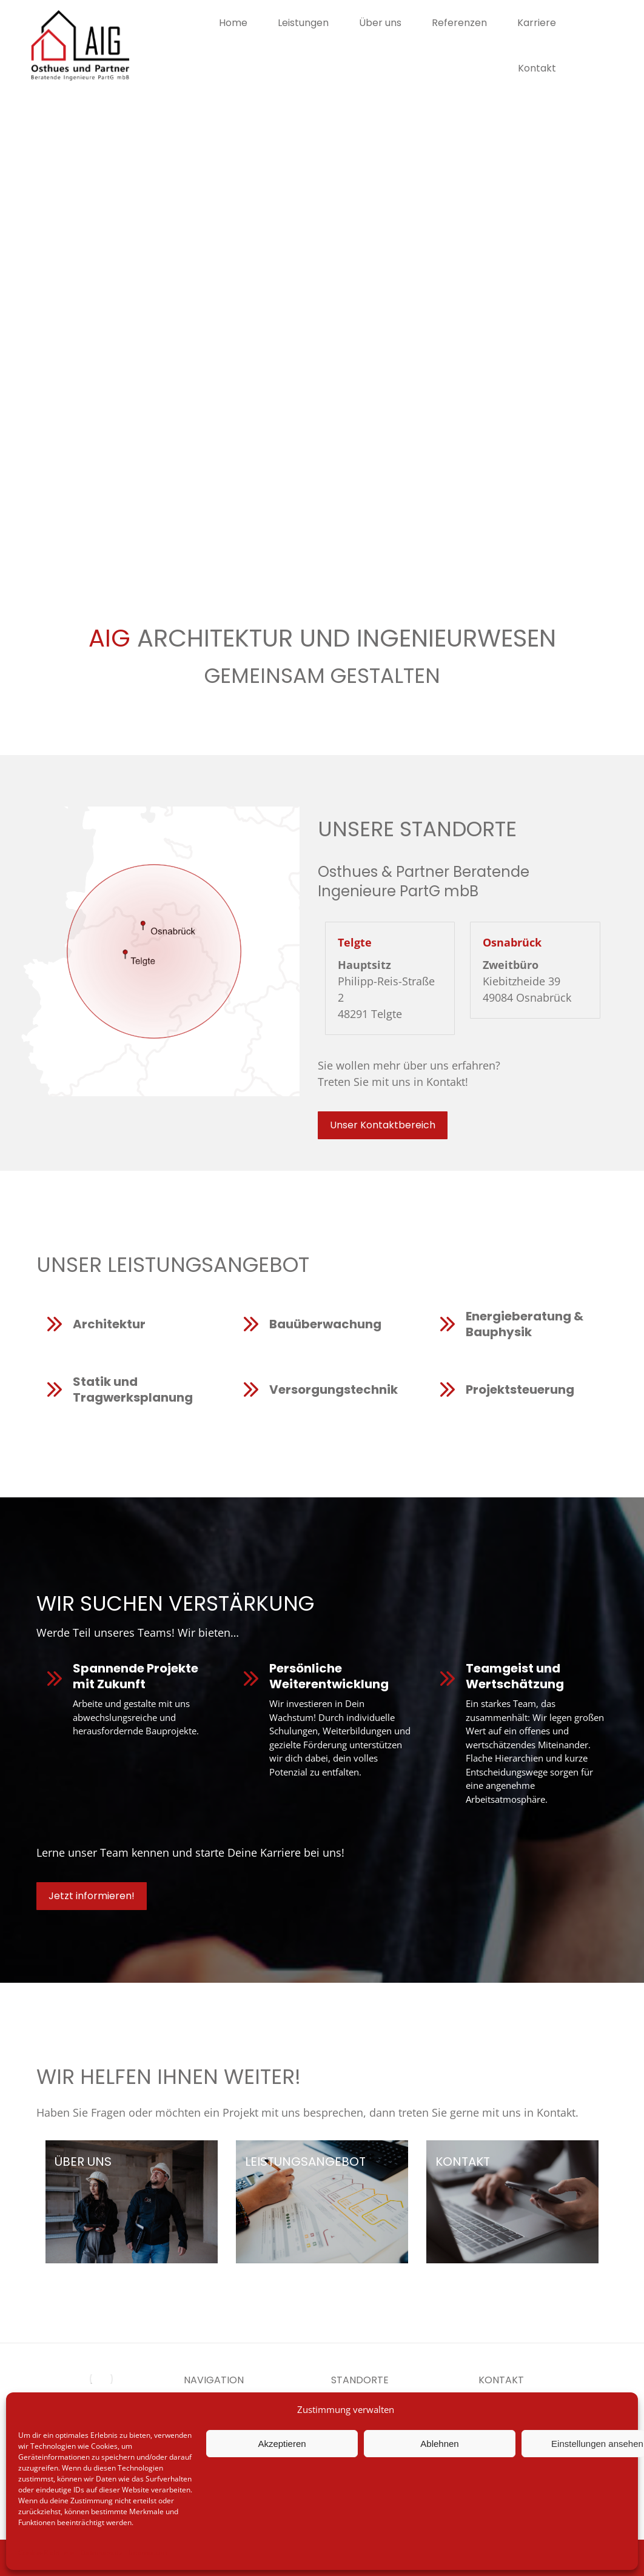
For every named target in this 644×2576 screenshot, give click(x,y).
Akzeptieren (282, 2443)
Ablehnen (439, 2443)
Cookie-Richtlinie (46, 2553)
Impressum (148, 2553)
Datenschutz (101, 2553)
